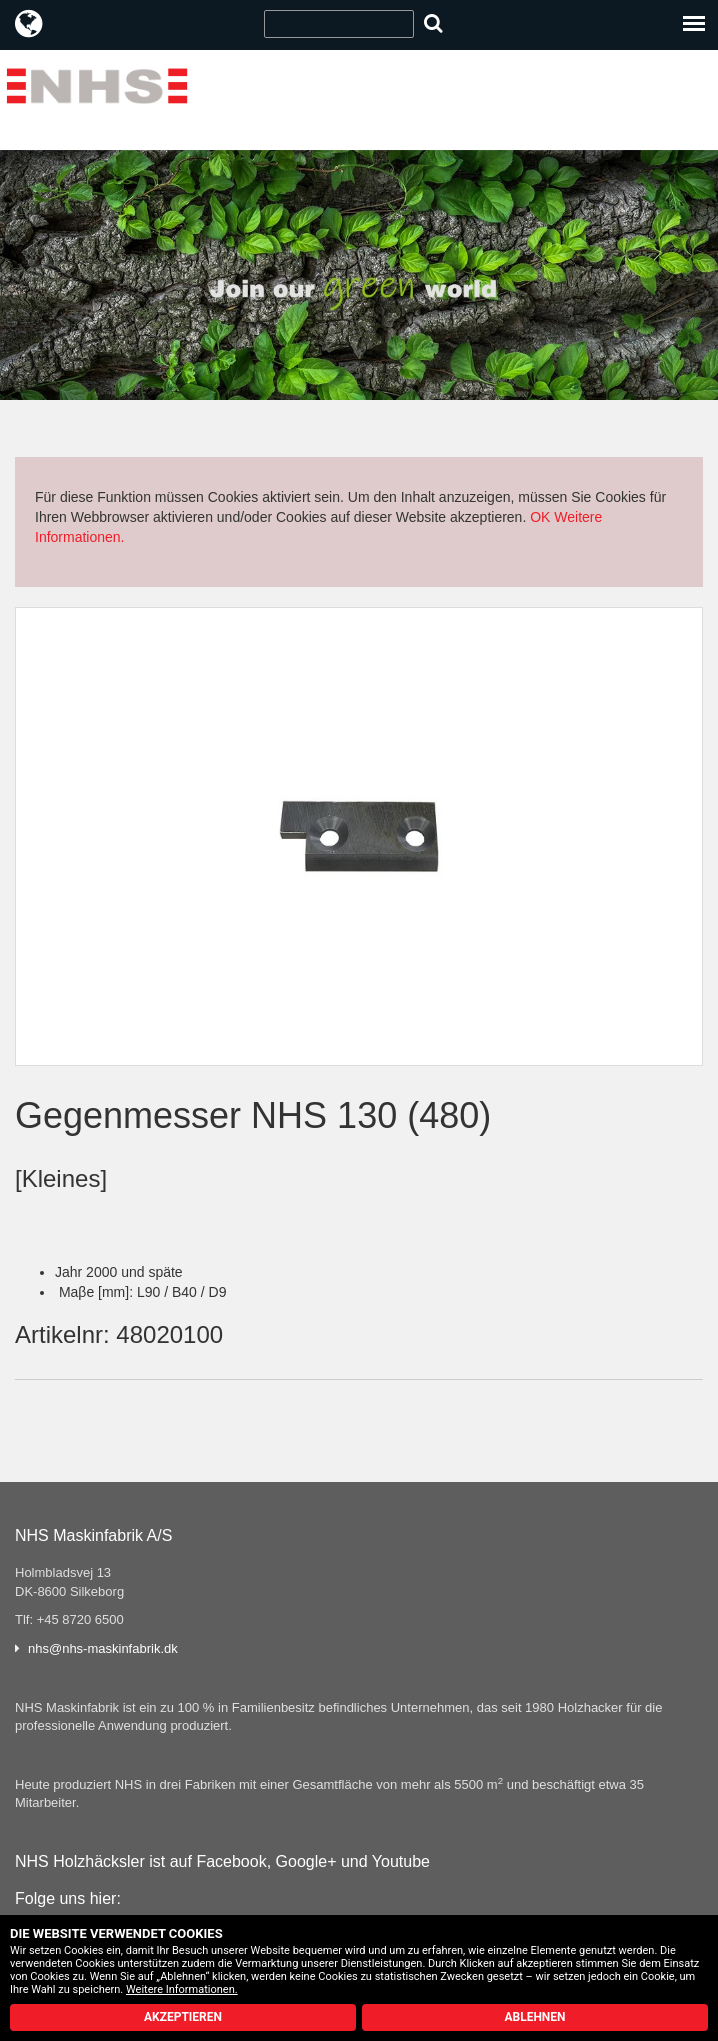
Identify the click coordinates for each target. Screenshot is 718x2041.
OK (540, 517)
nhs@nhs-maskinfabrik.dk (103, 1648)
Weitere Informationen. (182, 1989)
